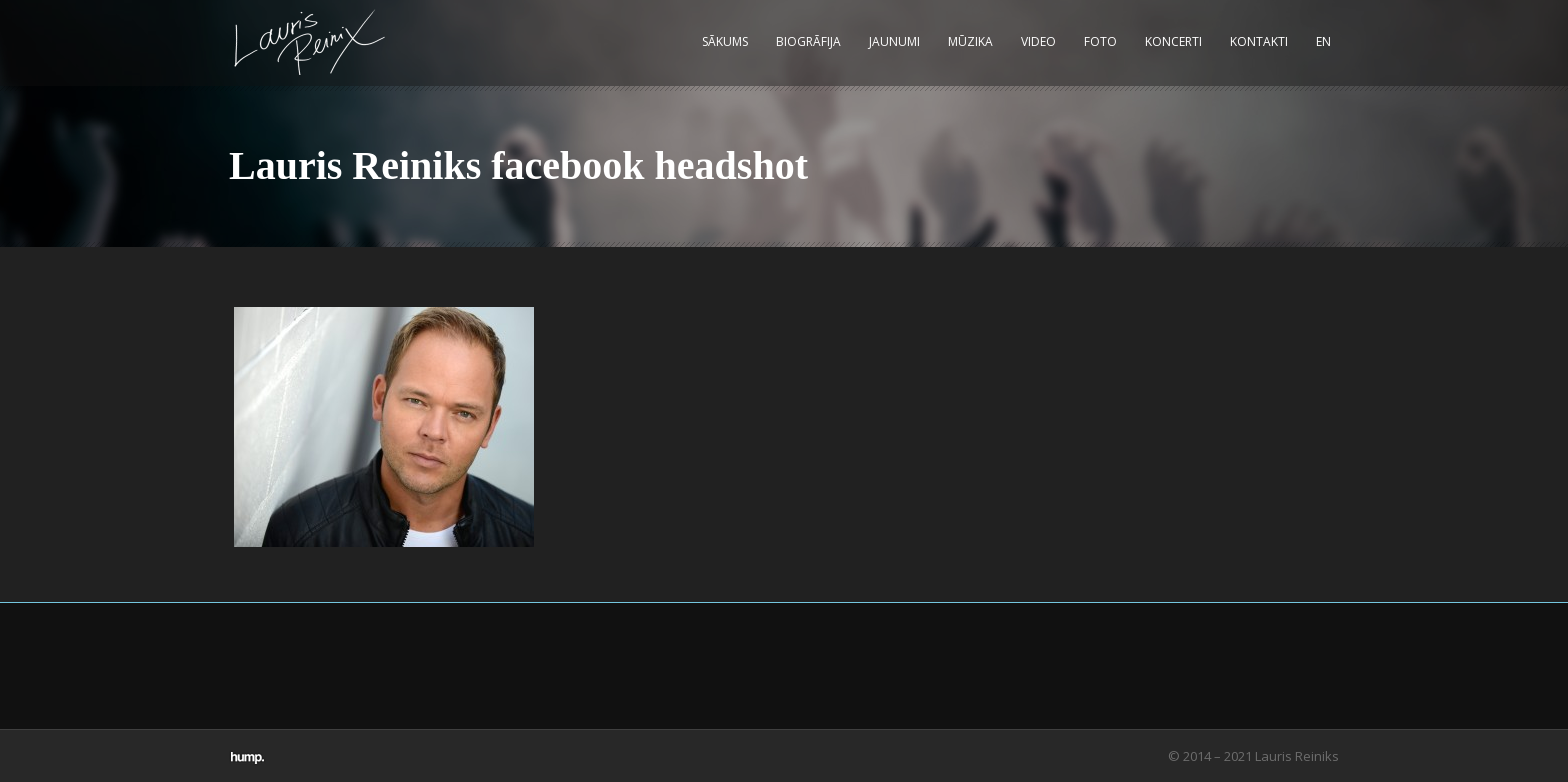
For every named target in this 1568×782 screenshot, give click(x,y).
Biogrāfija (808, 41)
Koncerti (1173, 41)
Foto (1100, 41)
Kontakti (1259, 41)
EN (1323, 41)
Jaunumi (894, 41)
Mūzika (970, 41)
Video (1038, 41)
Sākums (725, 41)
